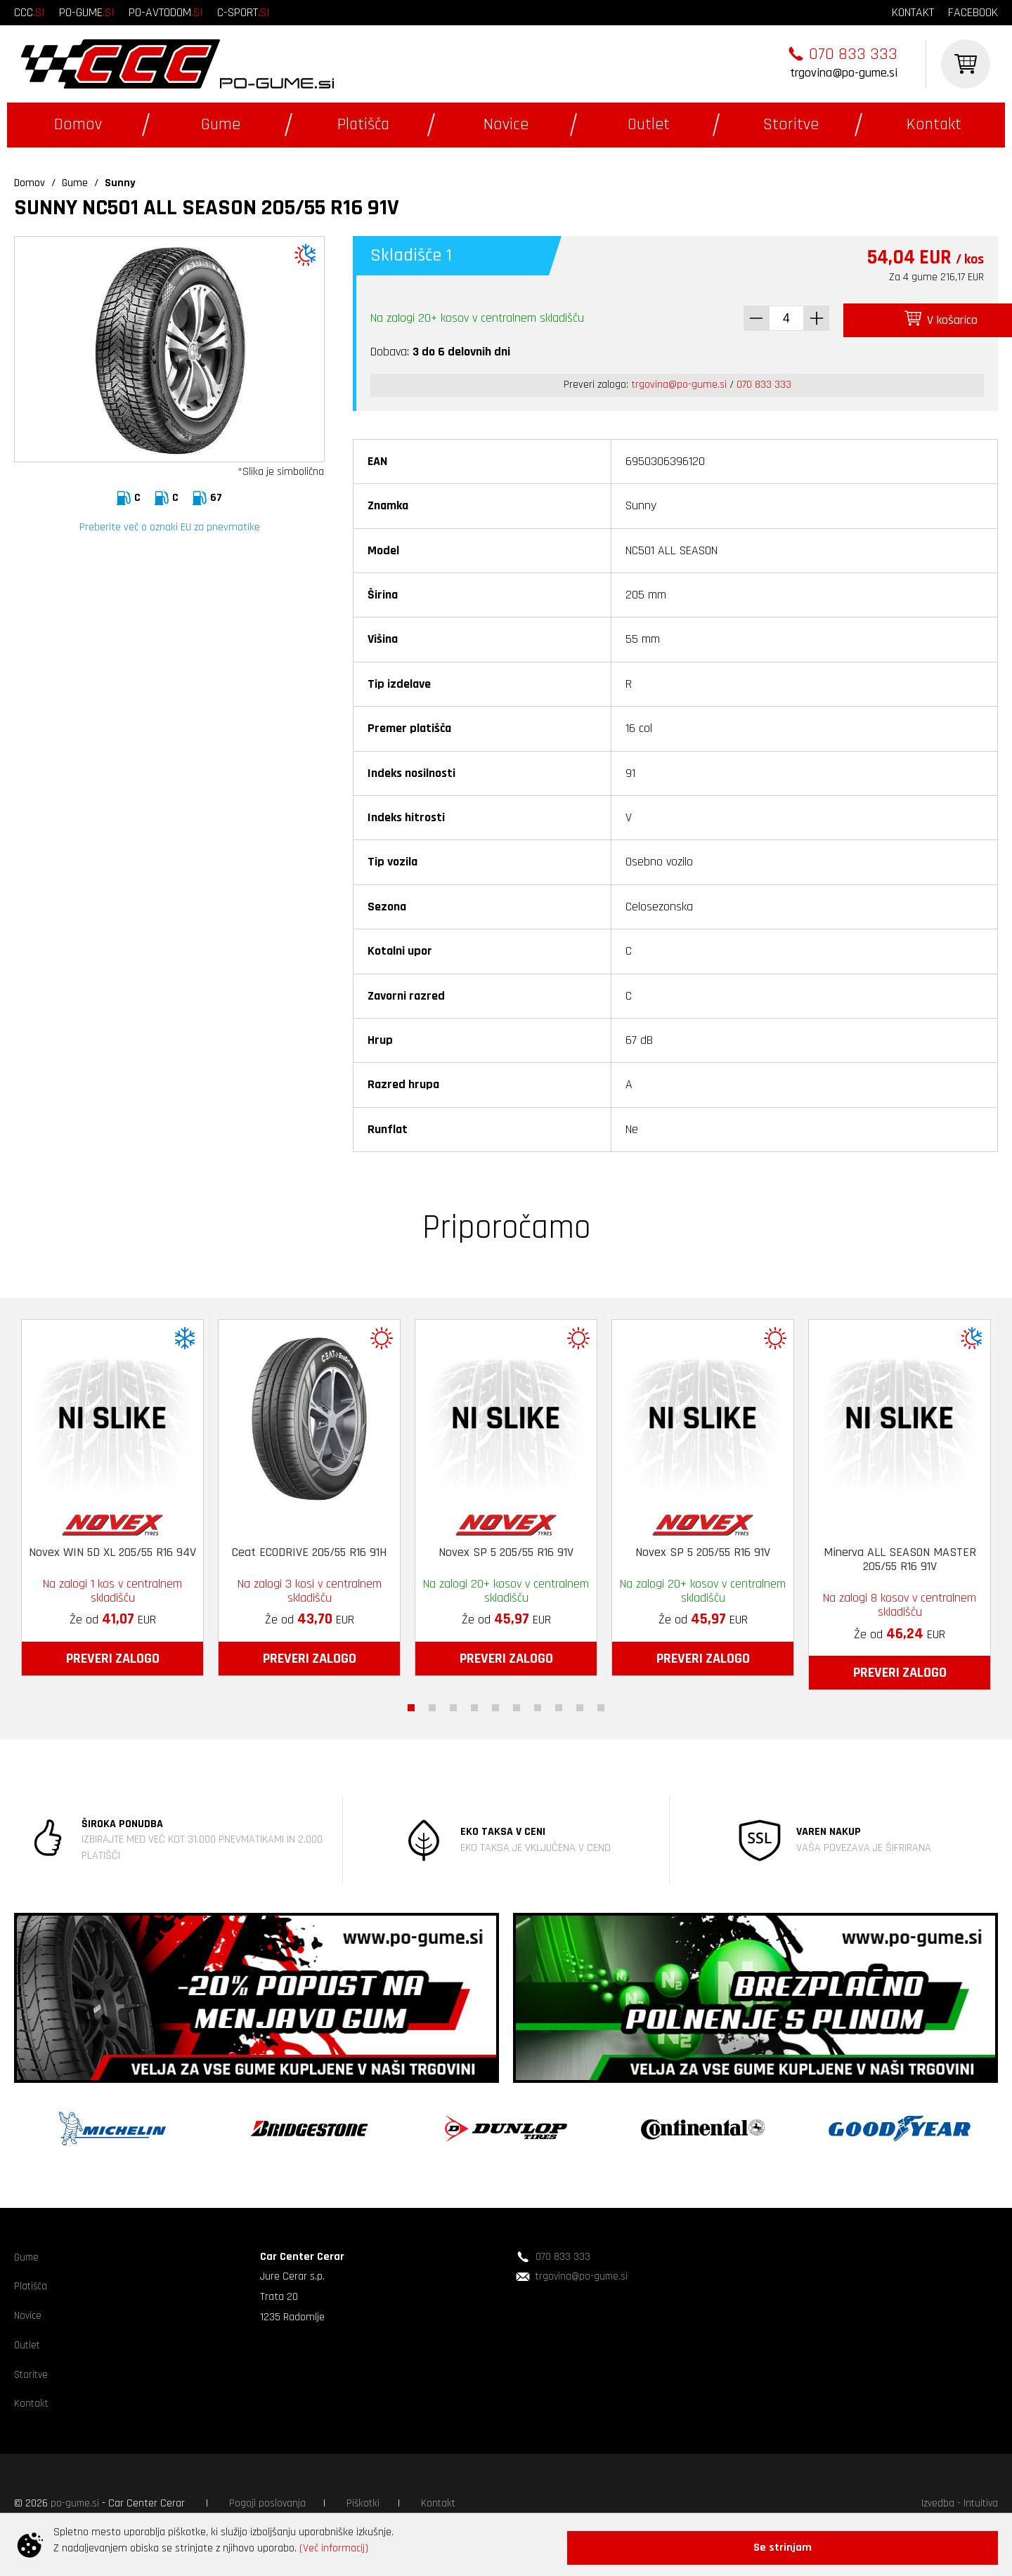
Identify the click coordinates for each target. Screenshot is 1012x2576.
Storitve (791, 124)
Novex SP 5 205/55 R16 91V (506, 1548)
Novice (506, 124)
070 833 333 (853, 54)
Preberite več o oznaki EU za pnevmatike (169, 527)
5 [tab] (495, 1703)
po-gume (87, 12)
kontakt (913, 12)
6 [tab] (516, 1703)
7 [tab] (537, 1703)
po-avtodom (166, 12)
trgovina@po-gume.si (843, 73)
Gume (220, 124)
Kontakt (934, 124)
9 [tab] (579, 1703)
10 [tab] (600, 1703)
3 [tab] (453, 1703)
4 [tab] (474, 1703)
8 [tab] (558, 1703)
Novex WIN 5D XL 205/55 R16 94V (112, 1548)
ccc (29, 12)
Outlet (649, 124)
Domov (78, 124)
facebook (973, 12)
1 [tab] (411, 1703)
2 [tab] (432, 1703)
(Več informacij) (333, 2553)
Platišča (363, 124)
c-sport (243, 12)
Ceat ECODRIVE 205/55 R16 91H (309, 1548)
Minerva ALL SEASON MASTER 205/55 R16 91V (900, 1555)
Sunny (120, 183)
